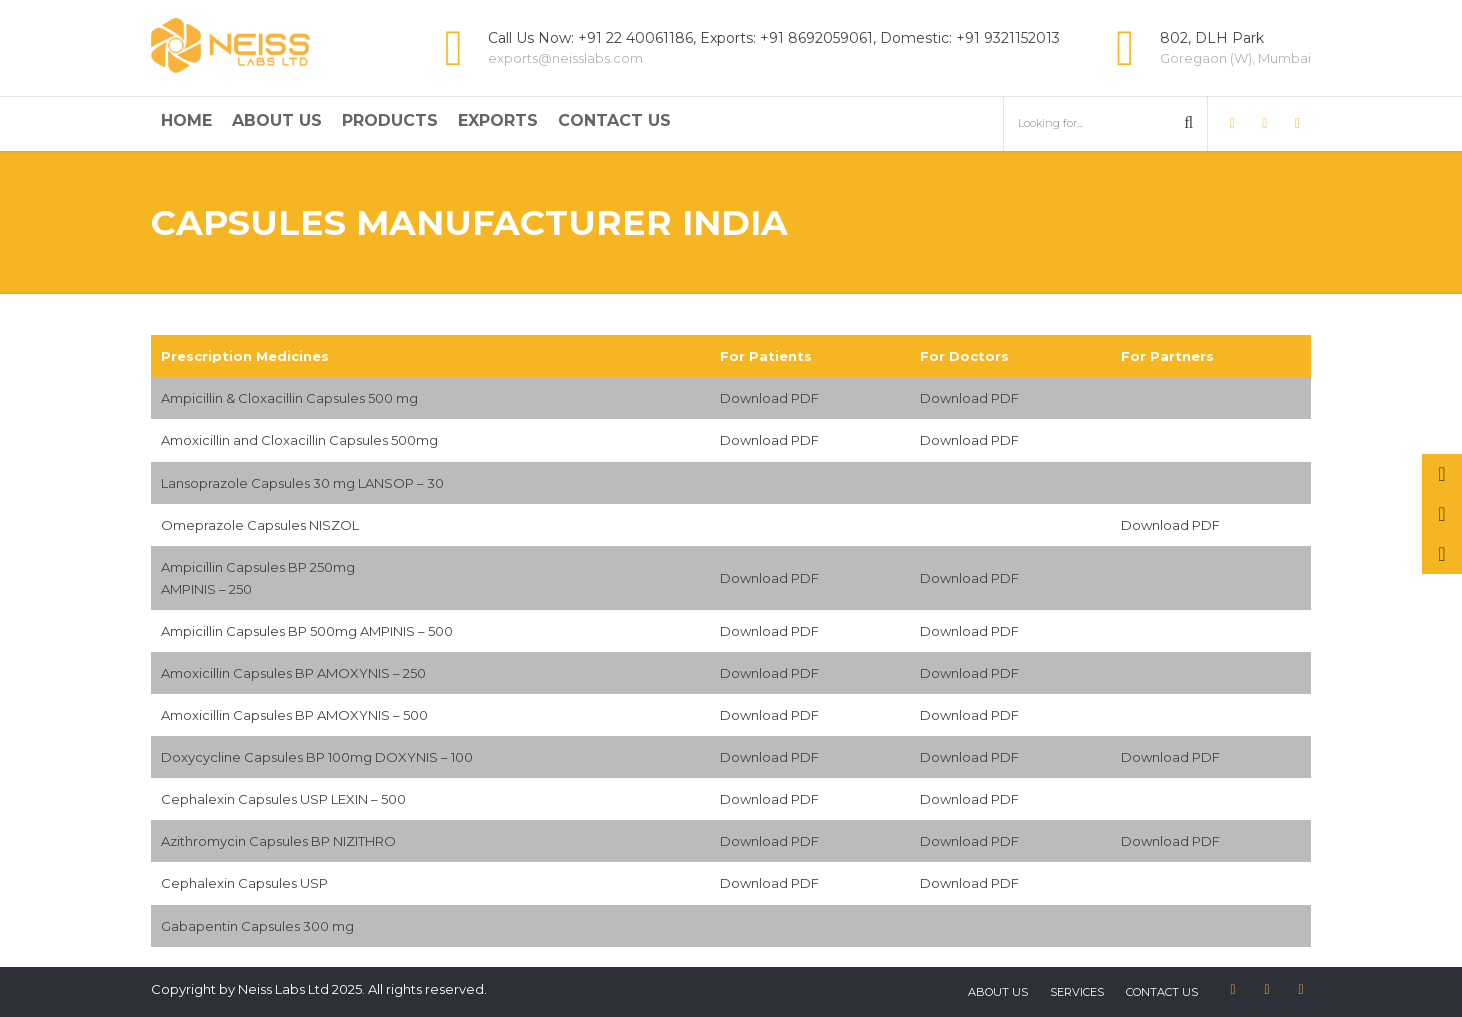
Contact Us (614, 120)
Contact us (1162, 992)
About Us (277, 120)
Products (390, 120)
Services (1077, 992)
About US (998, 992)
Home (186, 120)
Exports (498, 120)
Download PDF (769, 398)
